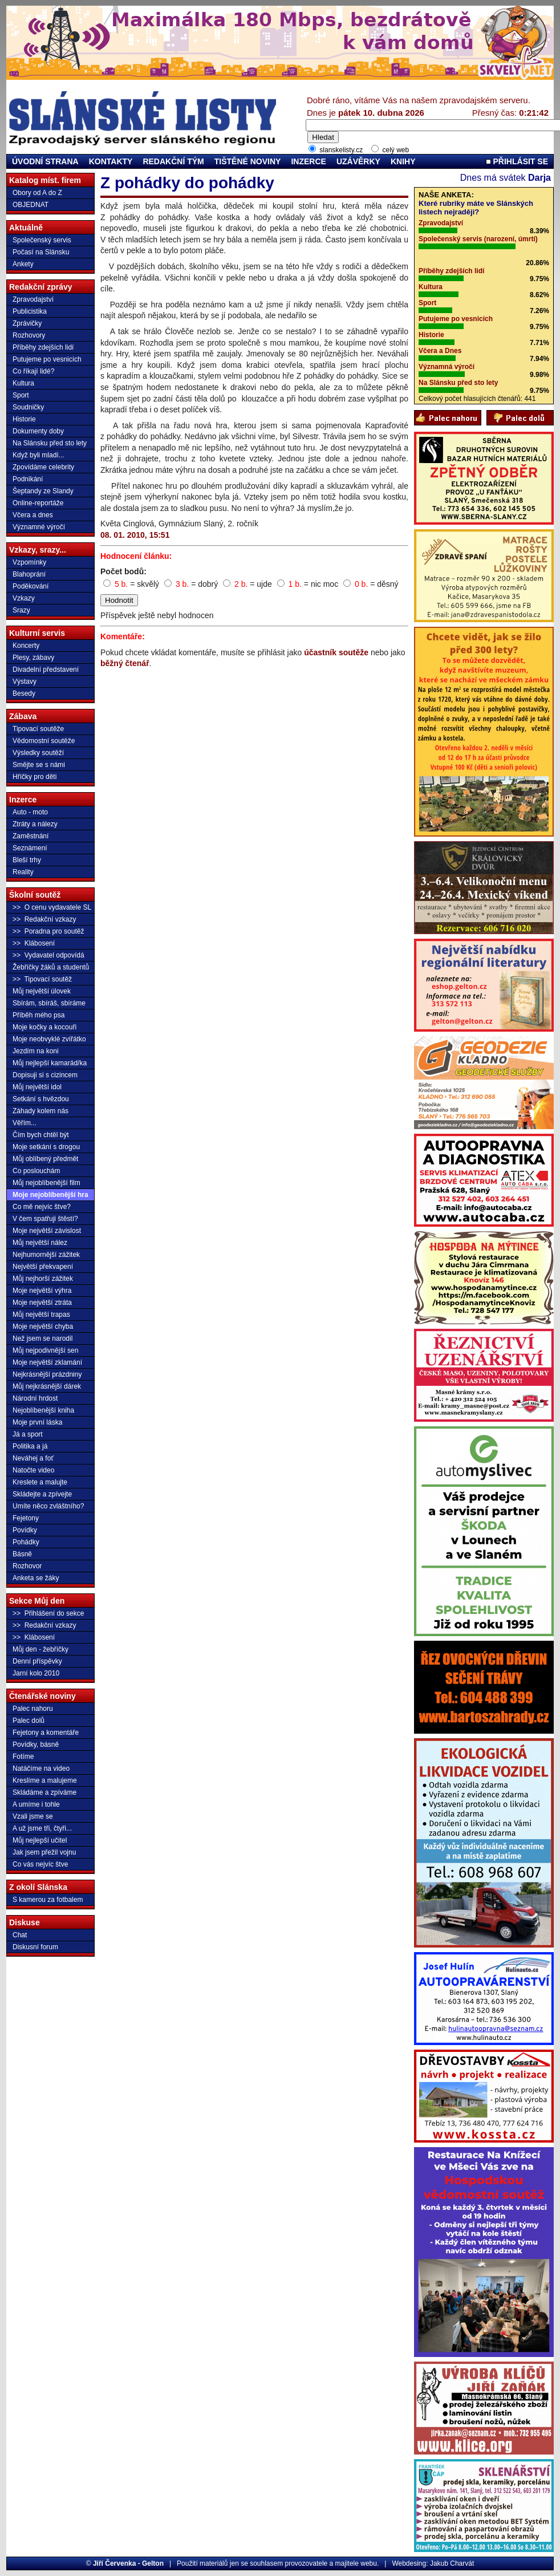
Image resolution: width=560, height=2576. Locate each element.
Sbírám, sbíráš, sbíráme (49, 1003)
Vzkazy (24, 598)
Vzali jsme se (33, 1816)
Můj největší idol (37, 1087)
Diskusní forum (35, 1947)
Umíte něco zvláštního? (48, 1506)
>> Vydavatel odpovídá (48, 955)
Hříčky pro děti (34, 777)
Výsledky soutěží (38, 753)
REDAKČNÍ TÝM (173, 161)
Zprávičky (27, 323)
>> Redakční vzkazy (44, 919)
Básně (22, 1554)
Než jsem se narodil (42, 1338)
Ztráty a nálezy (35, 824)
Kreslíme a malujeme (45, 1780)
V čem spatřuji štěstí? (45, 1219)
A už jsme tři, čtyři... (42, 1828)
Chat (20, 1935)
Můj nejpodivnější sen (45, 1350)
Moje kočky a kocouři (44, 1027)
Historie (24, 419)
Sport (21, 395)
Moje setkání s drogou (46, 1147)
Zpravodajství (33, 299)
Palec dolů (28, 1721)
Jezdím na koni (36, 1051)
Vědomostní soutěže (44, 741)
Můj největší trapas (41, 1315)
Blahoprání (29, 574)
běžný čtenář (124, 663)
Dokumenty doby (38, 431)
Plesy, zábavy (33, 658)
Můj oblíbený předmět (45, 1159)
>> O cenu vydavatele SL (52, 907)
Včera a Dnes (440, 351)
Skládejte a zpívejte (42, 1494)
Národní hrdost (35, 1398)
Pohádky (26, 1542)
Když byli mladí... (38, 455)
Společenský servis (42, 240)
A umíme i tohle (36, 1804)
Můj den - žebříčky (40, 1649)
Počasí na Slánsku (41, 252)
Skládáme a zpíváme (44, 1792)
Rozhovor (27, 1566)
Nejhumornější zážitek (46, 1255)
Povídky (25, 1530)
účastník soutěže (336, 652)
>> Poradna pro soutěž (48, 931)
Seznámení (30, 848)
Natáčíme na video (41, 1768)
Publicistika (30, 311)
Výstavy (24, 681)
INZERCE (308, 161)
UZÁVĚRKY (358, 161)
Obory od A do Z (37, 193)
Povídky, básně (36, 1745)
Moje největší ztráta (42, 1303)
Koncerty (26, 646)
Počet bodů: (123, 571)
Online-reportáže (38, 503)
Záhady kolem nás (40, 1111)
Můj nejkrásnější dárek (47, 1386)
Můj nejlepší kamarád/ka (50, 1063)
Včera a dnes (33, 515)
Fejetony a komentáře (46, 1733)
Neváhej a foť (33, 1458)
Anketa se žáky (36, 1578)
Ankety (23, 264)
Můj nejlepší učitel (40, 1840)
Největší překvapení (43, 1267)
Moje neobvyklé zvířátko (49, 1039)
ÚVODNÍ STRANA (45, 161)
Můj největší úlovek (42, 991)
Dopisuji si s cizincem (45, 1075)
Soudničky (28, 407)
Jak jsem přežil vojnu (44, 1852)
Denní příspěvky (37, 1661)
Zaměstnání (30, 836)
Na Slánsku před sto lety (50, 443)
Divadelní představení (46, 670)
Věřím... (24, 1123)
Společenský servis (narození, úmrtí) (478, 239)
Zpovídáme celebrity (43, 467)
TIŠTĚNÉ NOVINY (247, 161)
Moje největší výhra (42, 1291)
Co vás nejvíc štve (40, 1864)
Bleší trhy (27, 860)
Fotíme (23, 1756)
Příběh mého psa (38, 1015)
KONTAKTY (111, 161)
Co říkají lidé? (33, 371)
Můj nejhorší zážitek (43, 1279)
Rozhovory (29, 335)
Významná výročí (446, 367)
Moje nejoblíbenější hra (50, 1195)
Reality (23, 872)
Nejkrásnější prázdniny (47, 1374)
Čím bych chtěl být (41, 1135)
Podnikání (28, 479)
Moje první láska (37, 1422)
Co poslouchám (36, 1171)
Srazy (21, 610)
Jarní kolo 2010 (36, 1673)
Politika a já (30, 1446)
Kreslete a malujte (40, 1482)
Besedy (24, 693)
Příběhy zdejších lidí (43, 347)
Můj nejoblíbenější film (46, 1183)
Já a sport (28, 1434)
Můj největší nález (40, 1243)
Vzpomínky (29, 562)
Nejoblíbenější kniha (43, 1410)
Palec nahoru (33, 1709)
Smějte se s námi (39, 765)
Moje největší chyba (43, 1326)
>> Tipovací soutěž (42, 979)
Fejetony (26, 1518)
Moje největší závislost (47, 1231)
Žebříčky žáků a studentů (51, 967)
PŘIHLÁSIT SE (517, 161)
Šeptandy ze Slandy (43, 491)
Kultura (23, 383)
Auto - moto (30, 812)
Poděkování (30, 586)
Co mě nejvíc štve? (42, 1207)
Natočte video (33, 1470)
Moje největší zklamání (47, 1362)
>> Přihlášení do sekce (48, 1613)
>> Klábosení (34, 943)
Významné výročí (39, 527)
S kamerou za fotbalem (48, 1900)
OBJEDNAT (30, 205)
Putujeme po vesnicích (47, 359)
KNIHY (403, 161)
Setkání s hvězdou (41, 1099)
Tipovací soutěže (38, 729)
